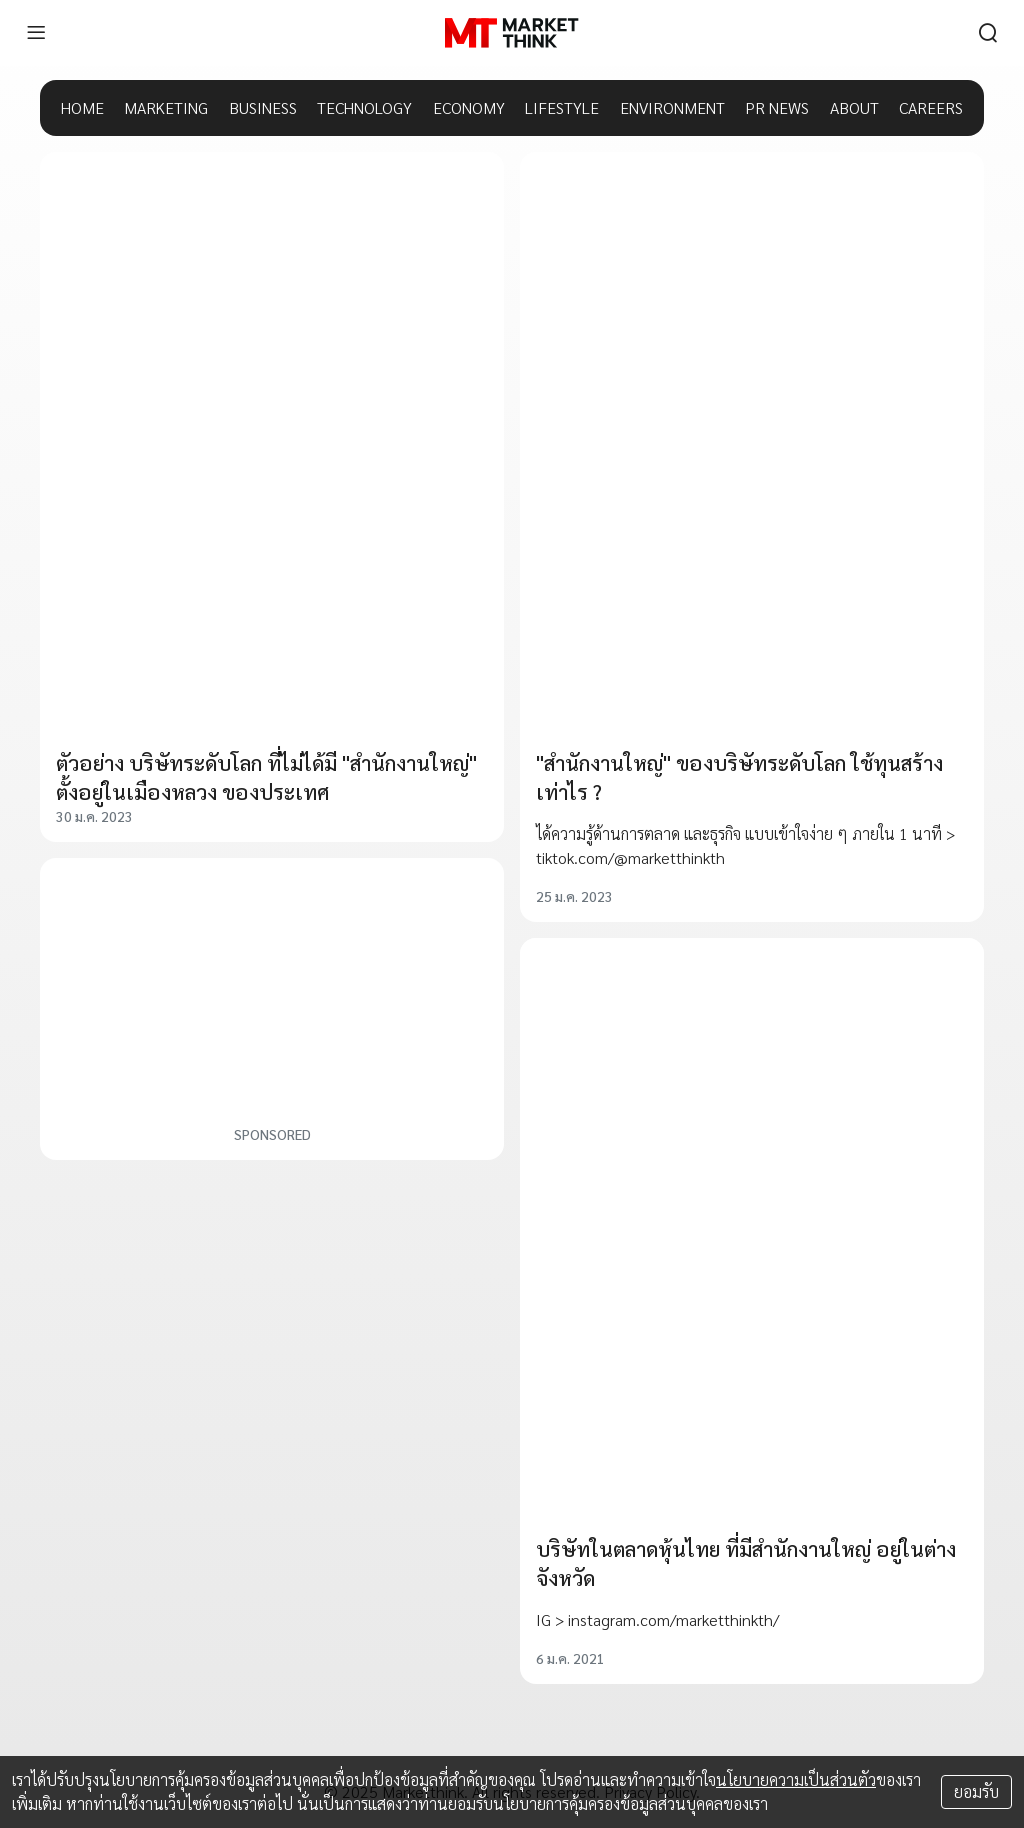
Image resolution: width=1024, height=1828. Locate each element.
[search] (988, 33)
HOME (82, 107)
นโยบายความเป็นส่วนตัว (796, 1779)
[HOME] (511, 33)
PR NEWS (777, 107)
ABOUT (854, 107)
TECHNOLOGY (364, 107)
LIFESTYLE (562, 107)
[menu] (36, 33)
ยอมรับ (976, 1791)
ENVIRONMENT (672, 107)
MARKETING (166, 107)
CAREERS (931, 107)
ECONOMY (469, 107)
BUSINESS (263, 107)
